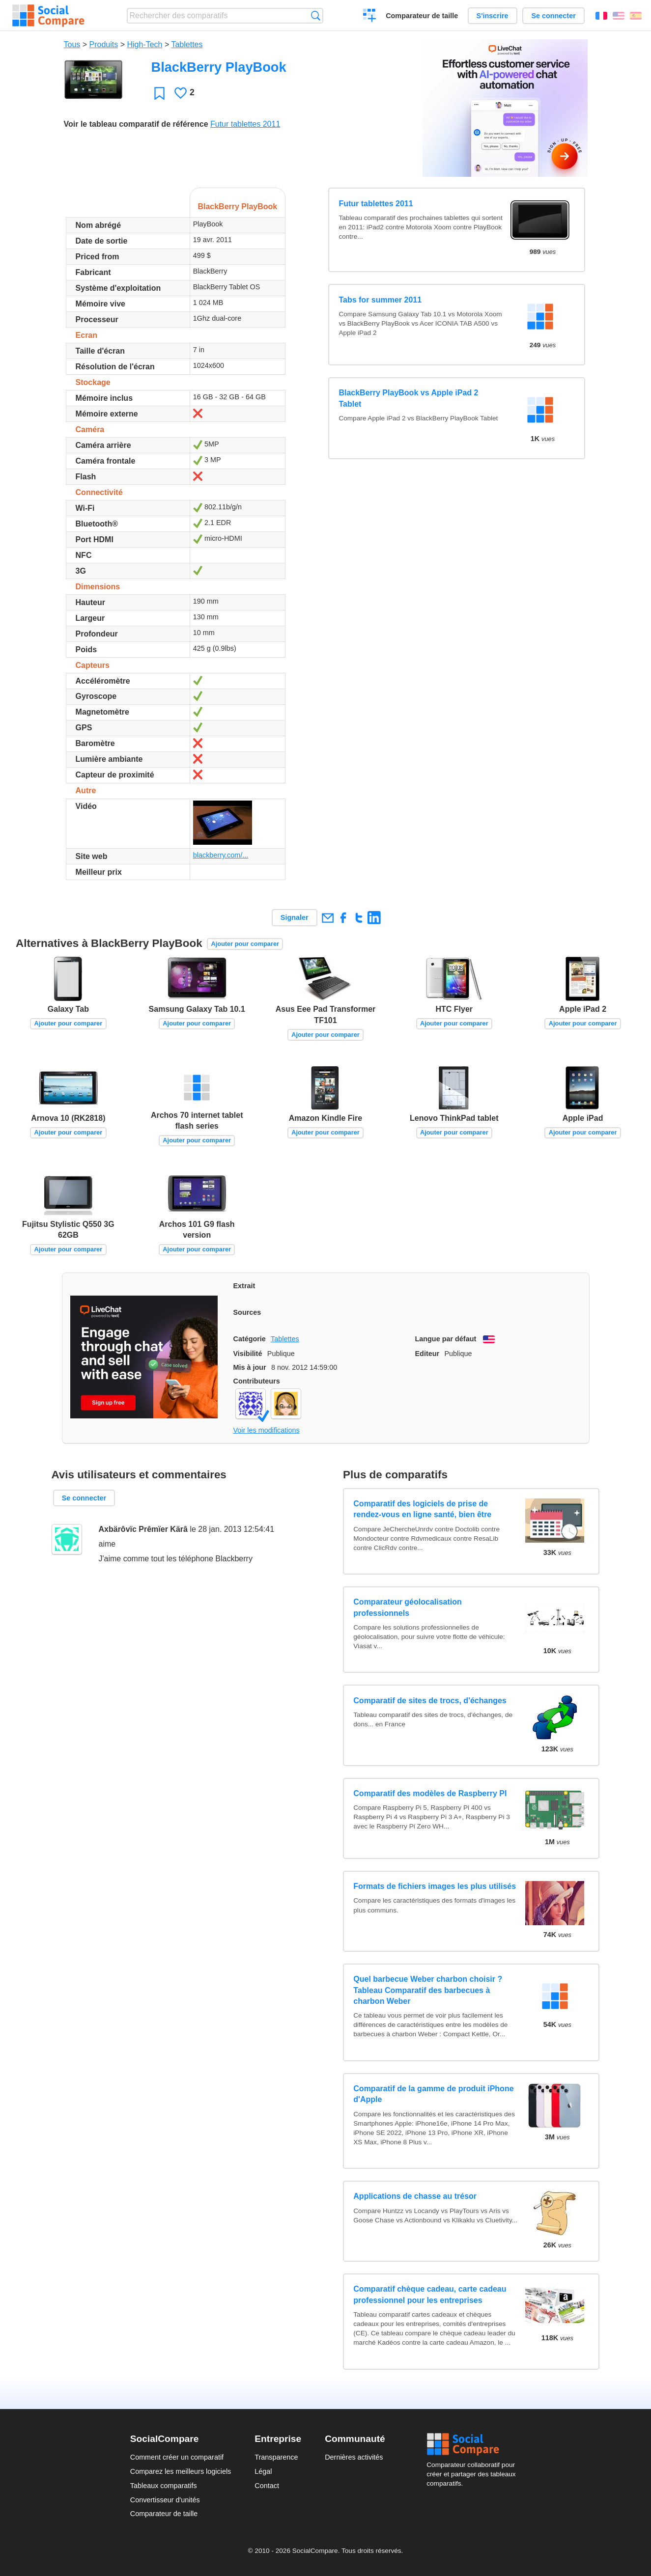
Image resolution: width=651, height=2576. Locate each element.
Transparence (276, 2457)
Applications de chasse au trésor (415, 2196)
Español (636, 16)
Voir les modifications (266, 1430)
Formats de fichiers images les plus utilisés (434, 1886)
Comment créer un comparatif (177, 2457)
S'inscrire (493, 16)
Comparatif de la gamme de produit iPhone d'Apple (433, 2094)
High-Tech (144, 44)
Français (601, 16)
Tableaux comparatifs (163, 2486)
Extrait (244, 1286)
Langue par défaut (446, 1339)
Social (473, 2444)
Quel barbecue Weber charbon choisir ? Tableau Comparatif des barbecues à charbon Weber (427, 1990)
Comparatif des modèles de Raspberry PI (430, 1793)
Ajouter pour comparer (245, 943)
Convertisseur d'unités (165, 2500)
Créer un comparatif (369, 16)
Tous (72, 44)
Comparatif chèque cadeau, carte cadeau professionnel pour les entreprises (429, 2294)
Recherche (315, 15)
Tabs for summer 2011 (380, 300)
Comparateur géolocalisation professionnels (407, 1607)
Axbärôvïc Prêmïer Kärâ (143, 1529)
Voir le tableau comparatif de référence (136, 124)
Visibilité (247, 1353)
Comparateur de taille (422, 16)
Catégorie (249, 1339)
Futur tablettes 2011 (245, 124)
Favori (159, 93)
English (618, 16)
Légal (263, 2471)
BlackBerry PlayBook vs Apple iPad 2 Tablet (408, 398)
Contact (267, 2486)
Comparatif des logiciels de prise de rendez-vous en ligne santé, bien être (422, 1509)
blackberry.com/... (221, 855)
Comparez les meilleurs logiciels (180, 2471)
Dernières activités (354, 2457)
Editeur (427, 1353)
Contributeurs (256, 1381)
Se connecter (553, 16)
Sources (247, 1312)
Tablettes (186, 44)
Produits (103, 44)
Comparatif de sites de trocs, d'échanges (429, 1700)
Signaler (295, 917)
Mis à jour (249, 1367)
